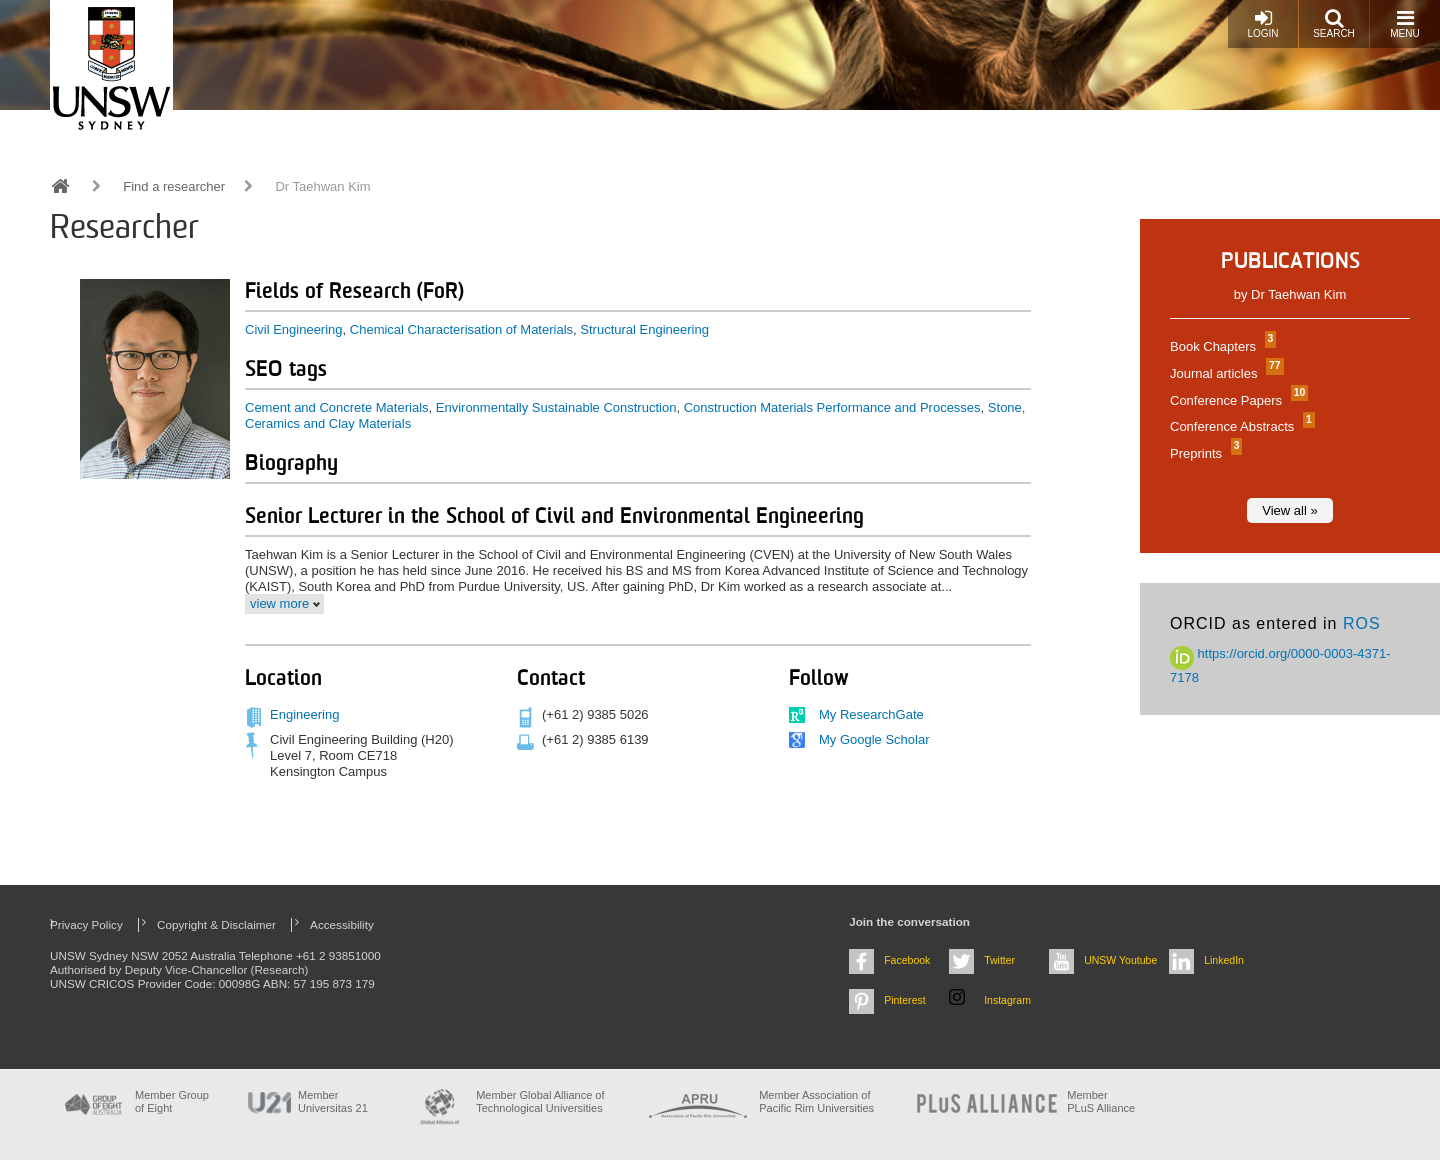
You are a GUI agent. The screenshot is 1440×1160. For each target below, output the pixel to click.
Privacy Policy (86, 924)
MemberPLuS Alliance (1101, 1101)
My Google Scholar (874, 739)
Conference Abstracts (1240, 426)
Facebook (907, 960)
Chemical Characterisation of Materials (461, 329)
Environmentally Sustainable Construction (556, 407)
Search (1334, 23)
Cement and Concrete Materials (337, 407)
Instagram (1007, 1000)
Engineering (304, 714)
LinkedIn (1224, 960)
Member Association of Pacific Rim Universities (816, 1101)
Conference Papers (1236, 400)
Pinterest (905, 1000)
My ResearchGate (871, 714)
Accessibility (342, 924)
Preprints (1203, 453)
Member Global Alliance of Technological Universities (540, 1101)
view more (279, 603)
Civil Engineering (294, 329)
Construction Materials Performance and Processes (832, 407)
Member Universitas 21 (333, 1101)
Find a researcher (174, 186)
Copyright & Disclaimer (216, 924)
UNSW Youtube (1120, 960)
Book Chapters (1220, 346)
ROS (1362, 623)
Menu (1404, 23)
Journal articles (1224, 373)
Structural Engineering (644, 329)
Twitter (999, 960)
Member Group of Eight (172, 1101)
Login (1262, 23)
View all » (1289, 510)
